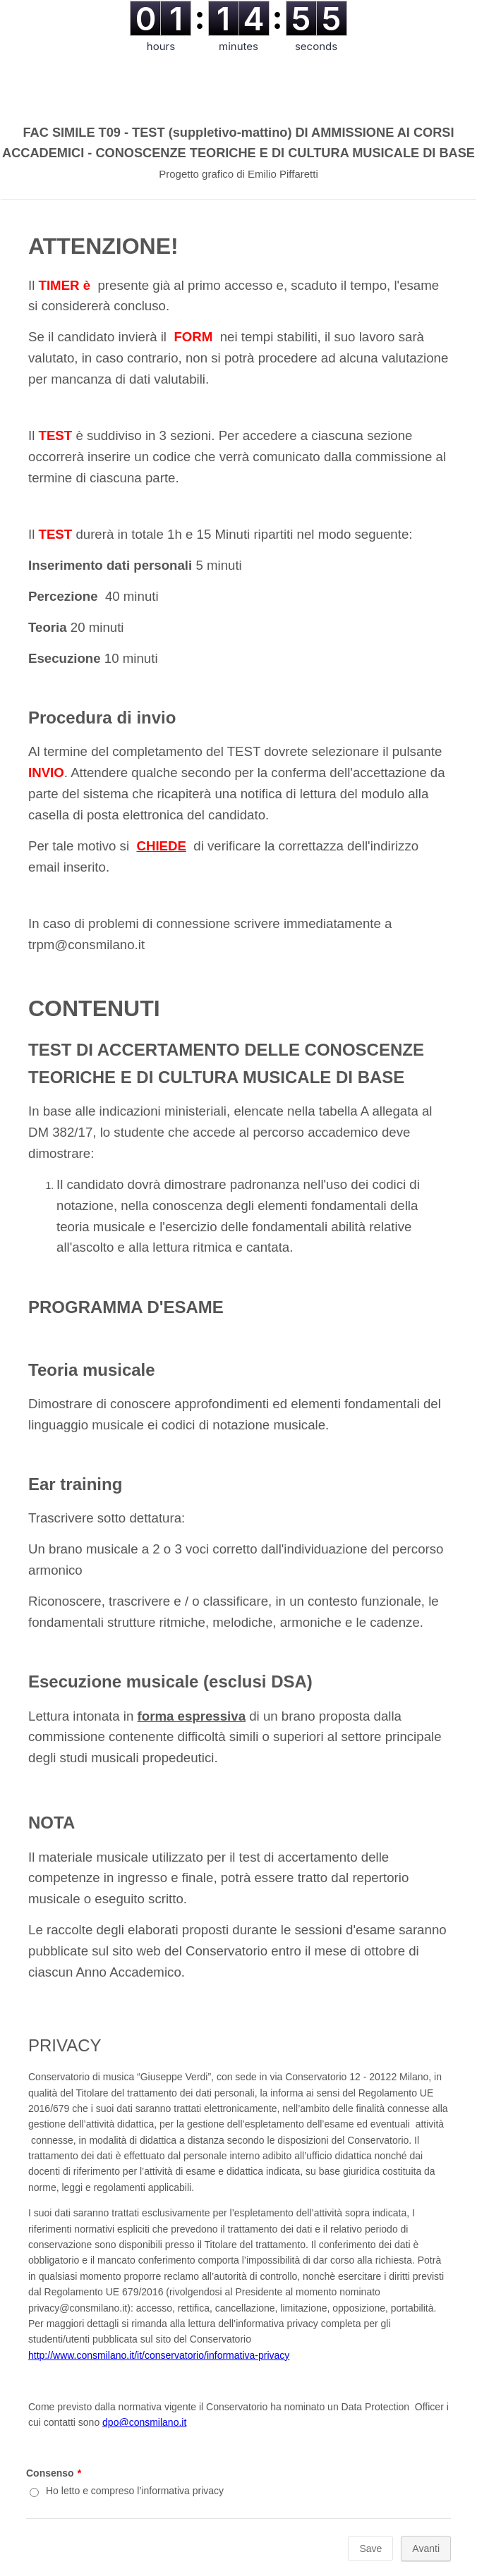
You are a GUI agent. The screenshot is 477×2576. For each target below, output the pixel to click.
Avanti (426, 2548)
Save (370, 2548)
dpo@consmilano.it (144, 2422)
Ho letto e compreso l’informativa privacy (135, 2490)
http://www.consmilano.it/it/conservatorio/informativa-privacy (158, 2355)
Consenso (53, 2473)
